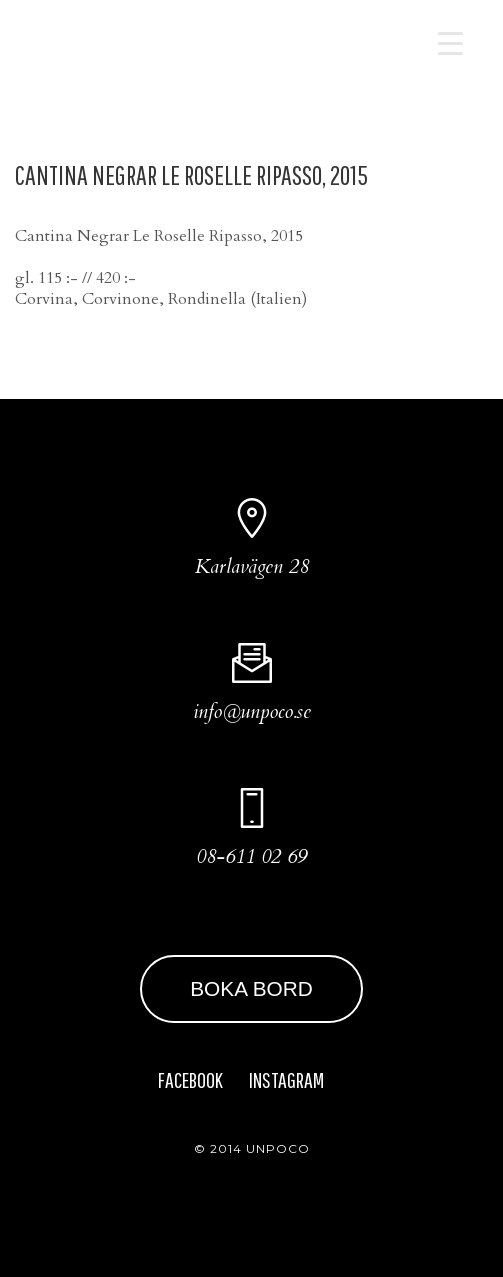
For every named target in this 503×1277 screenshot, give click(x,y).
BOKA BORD (251, 988)
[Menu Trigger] (450, 42)
